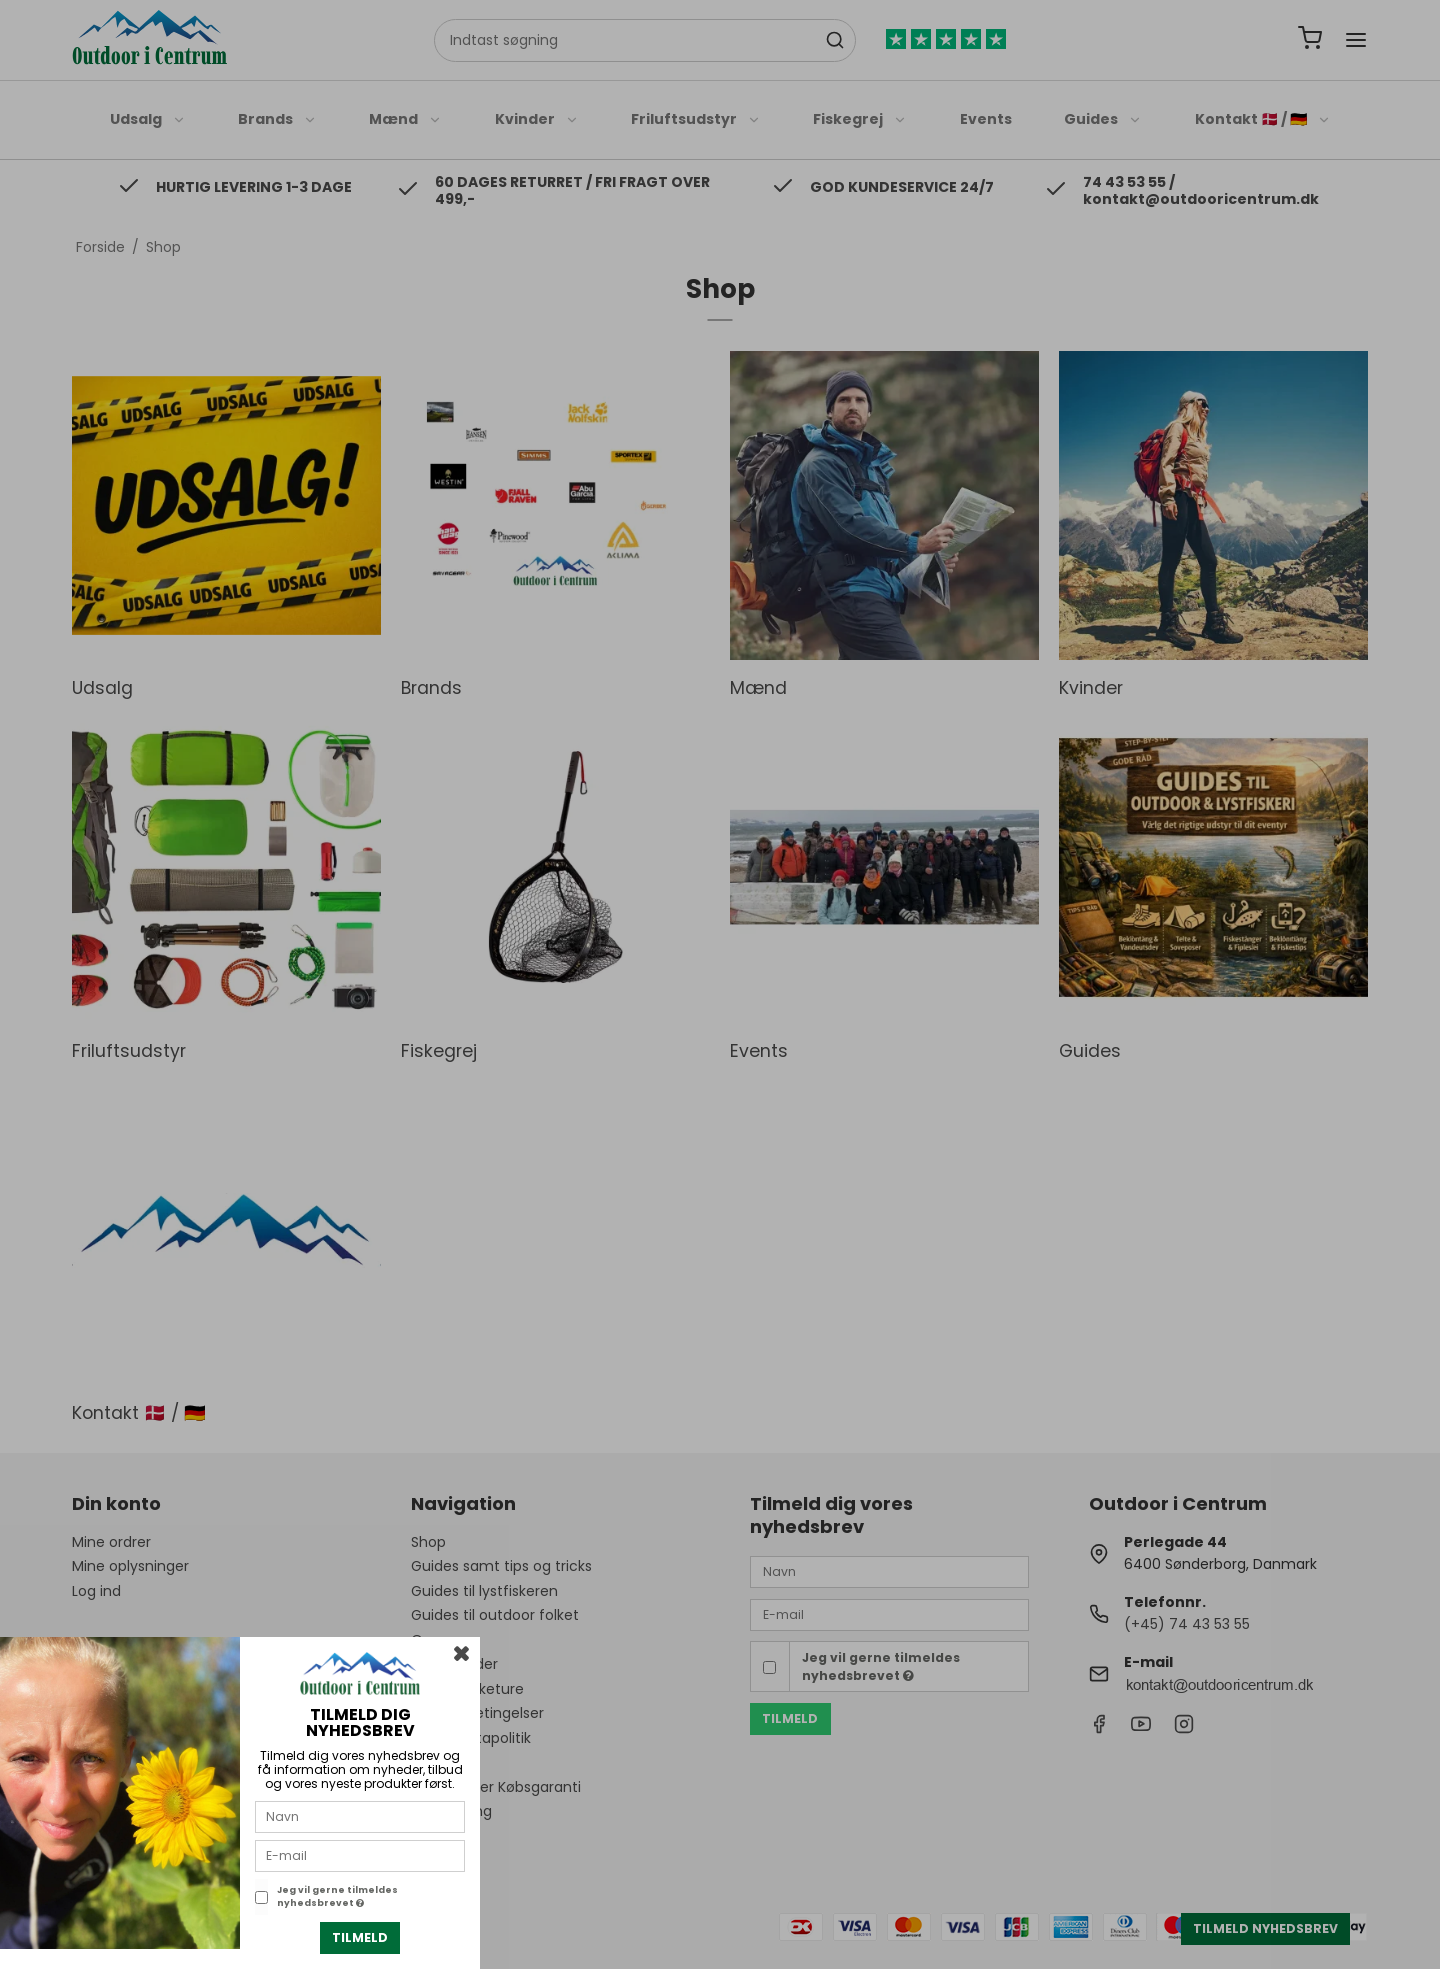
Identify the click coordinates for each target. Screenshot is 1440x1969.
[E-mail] (360, 1855)
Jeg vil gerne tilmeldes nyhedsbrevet (337, 1897)
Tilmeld (360, 1937)
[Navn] (360, 1816)
